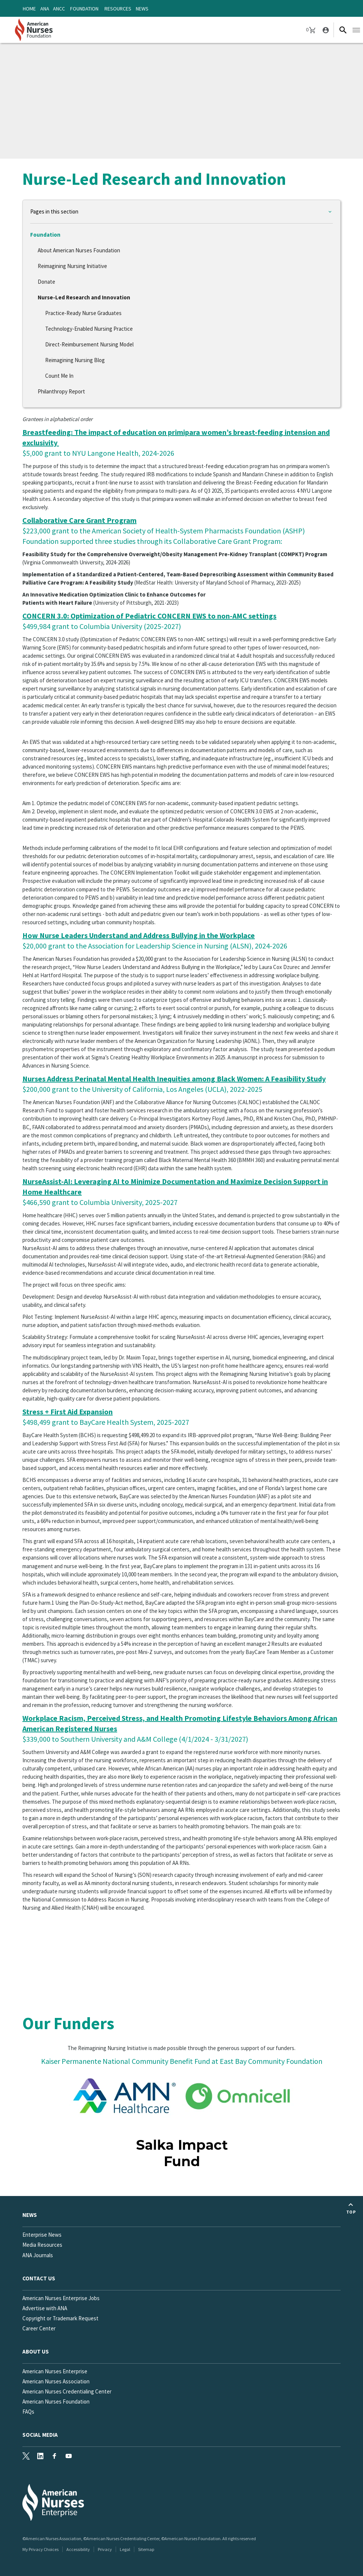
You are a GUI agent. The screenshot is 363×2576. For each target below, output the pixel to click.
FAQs (28, 2411)
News (142, 8)
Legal (125, 2549)
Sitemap (146, 2549)
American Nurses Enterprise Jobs (61, 2298)
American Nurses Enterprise (54, 2371)
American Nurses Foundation (56, 2401)
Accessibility (78, 2549)
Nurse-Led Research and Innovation (84, 297)
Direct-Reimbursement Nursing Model (89, 344)
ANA (44, 8)
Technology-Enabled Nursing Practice (89, 328)
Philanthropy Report (61, 391)
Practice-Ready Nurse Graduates (83, 313)
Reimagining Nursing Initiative (72, 266)
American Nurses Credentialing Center (67, 2391)
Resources (117, 8)
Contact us (38, 2278)
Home (29, 8)
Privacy (105, 2549)
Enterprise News (42, 2234)
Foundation (84, 8)
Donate (46, 281)
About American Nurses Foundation (79, 250)
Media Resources (42, 2244)
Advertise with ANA (44, 2308)
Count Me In (59, 375)
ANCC (59, 8)
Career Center (39, 2328)
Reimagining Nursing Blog (75, 360)
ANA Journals (37, 2255)
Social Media (40, 2434)
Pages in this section (54, 211)
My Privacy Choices (40, 2549)
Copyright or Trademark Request (60, 2318)
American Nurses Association (56, 2381)
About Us (35, 2351)
